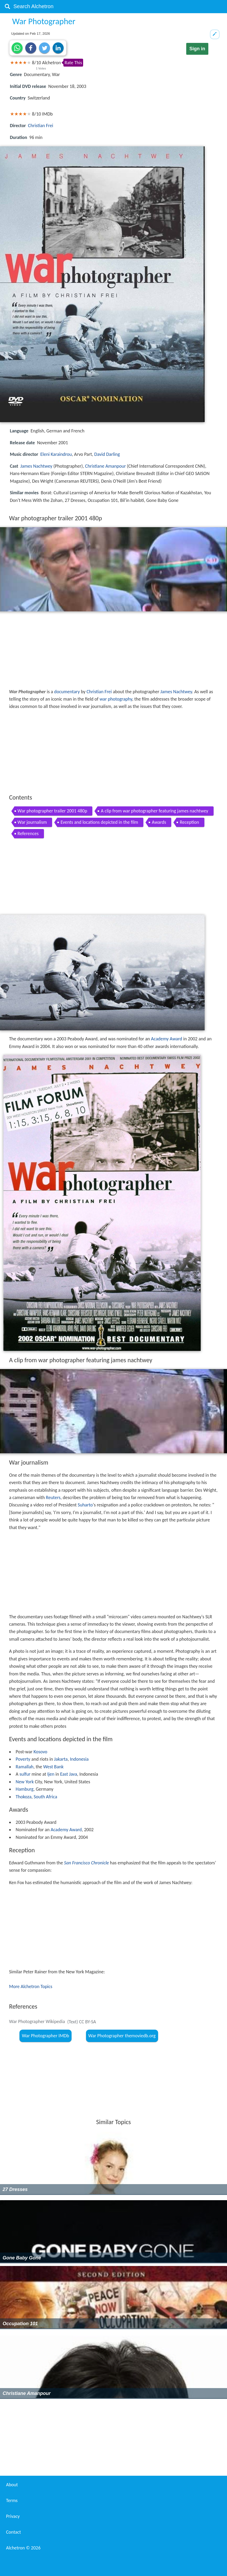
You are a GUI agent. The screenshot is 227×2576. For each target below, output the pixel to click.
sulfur (25, 1774)
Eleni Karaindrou (56, 454)
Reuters (53, 1497)
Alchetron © (23, 2548)
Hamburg (25, 1789)
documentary (67, 692)
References (28, 833)
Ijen (50, 1774)
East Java (68, 1774)
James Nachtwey (36, 466)
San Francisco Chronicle (86, 1863)
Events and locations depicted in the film (99, 822)
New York (25, 1782)
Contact (13, 2532)
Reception (189, 822)
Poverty (23, 1759)
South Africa (45, 1797)
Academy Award (166, 1039)
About (12, 2485)
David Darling (107, 454)
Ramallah (25, 1767)
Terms (12, 2500)
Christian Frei (40, 125)
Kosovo (40, 1752)
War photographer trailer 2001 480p (52, 811)
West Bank (53, 1767)
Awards (159, 822)
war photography (115, 699)
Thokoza (24, 1797)
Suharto (85, 1505)
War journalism (32, 822)
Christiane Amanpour (105, 466)
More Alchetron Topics (30, 1986)
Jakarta (61, 1759)
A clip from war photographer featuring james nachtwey (154, 811)
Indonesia (79, 1759)
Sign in (197, 48)
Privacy (13, 2516)
